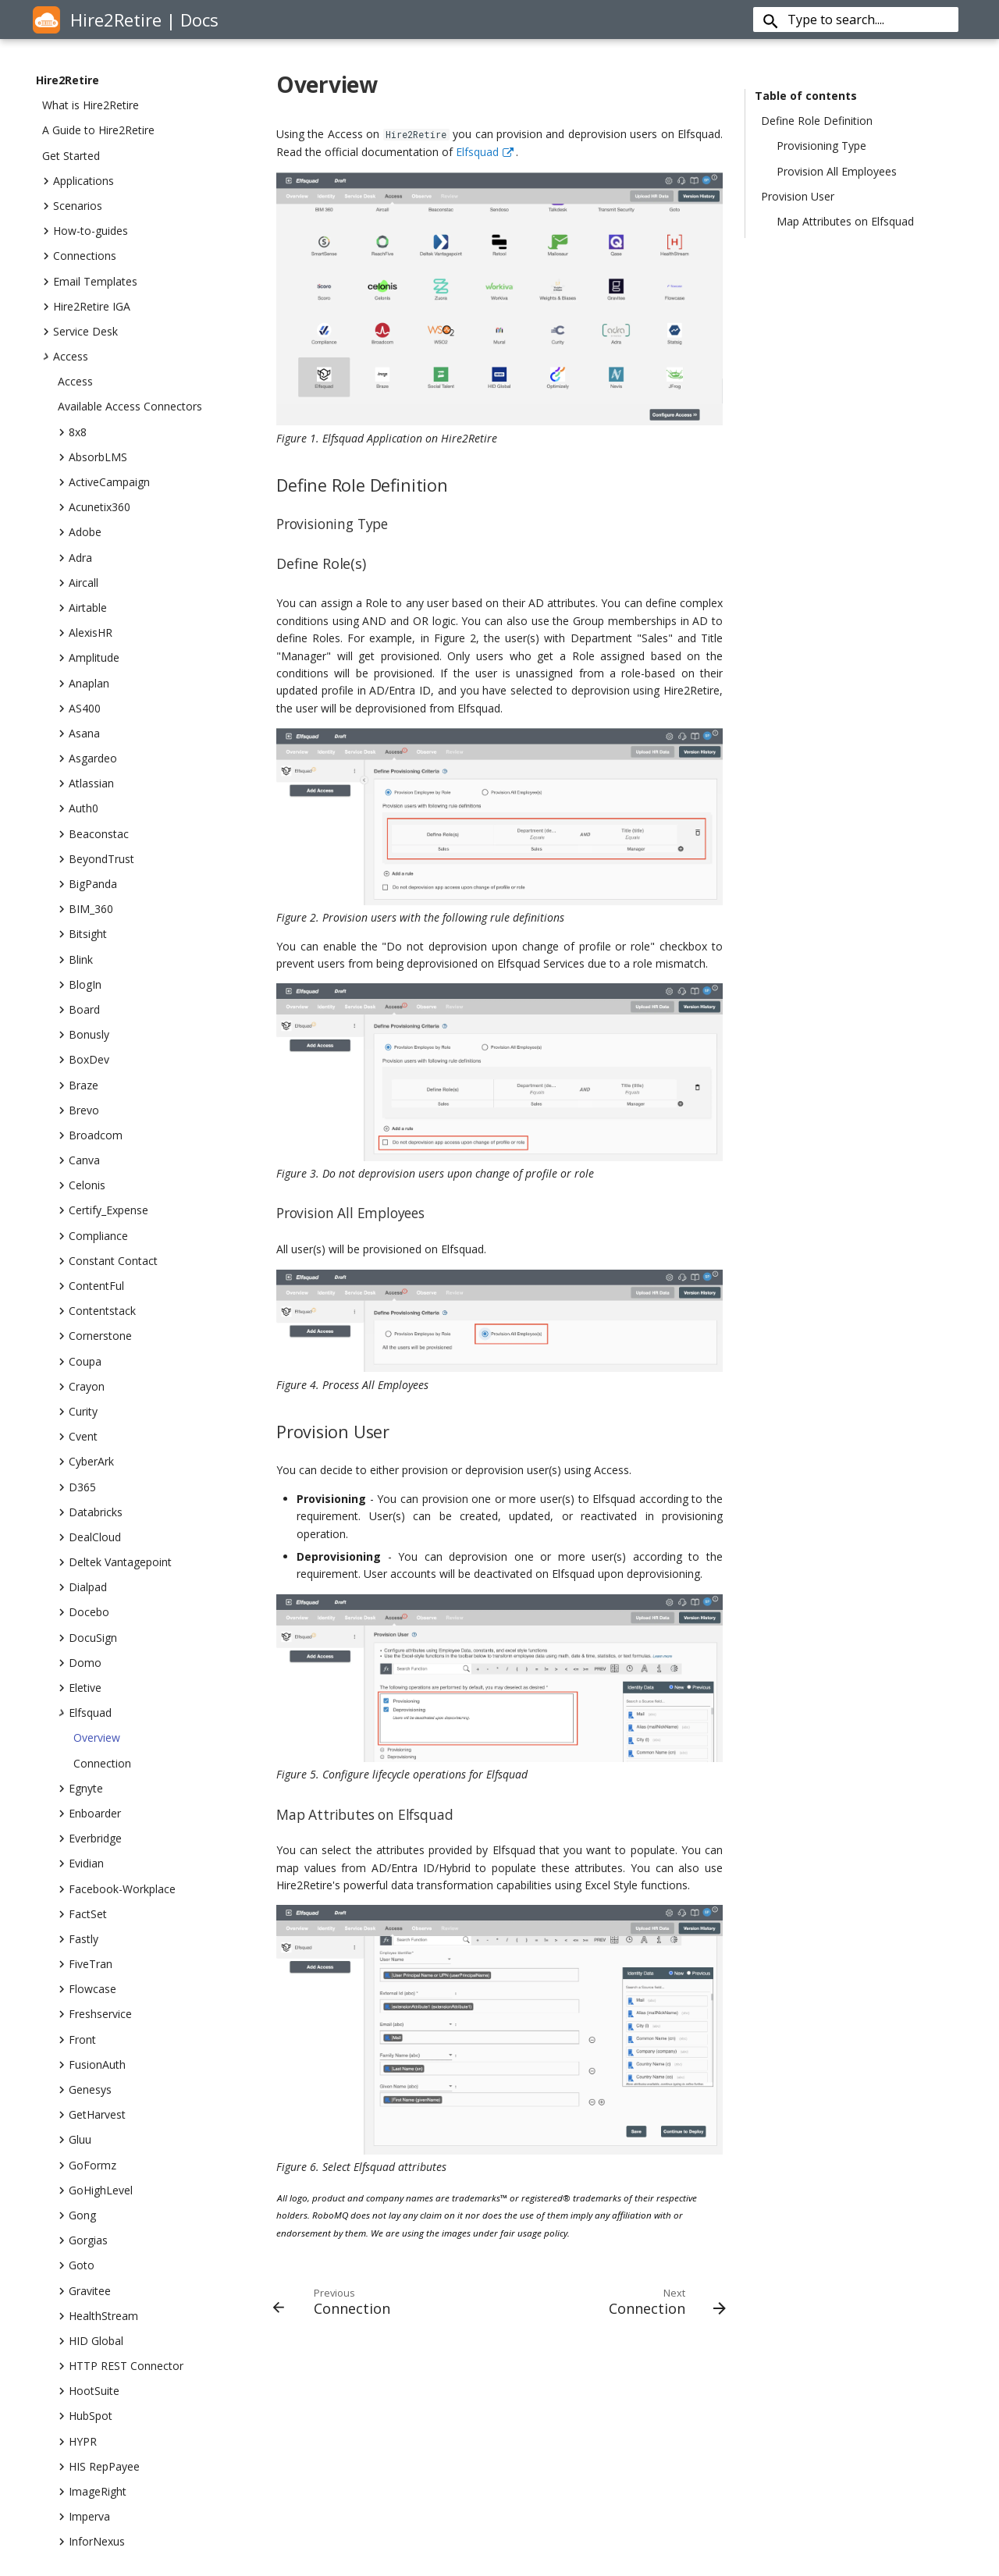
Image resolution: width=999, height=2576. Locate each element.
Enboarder (89, 1814)
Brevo (78, 1110)
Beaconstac (93, 834)
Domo (79, 1663)
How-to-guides (85, 231)
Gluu (74, 2140)
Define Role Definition (817, 121)
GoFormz (87, 2166)
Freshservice (95, 2014)
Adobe (79, 532)
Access (65, 357)
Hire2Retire (67, 80)
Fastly (78, 1939)
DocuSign (87, 1638)
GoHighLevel (95, 2190)
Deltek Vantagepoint (115, 1562)
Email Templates (89, 282)
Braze (78, 1085)
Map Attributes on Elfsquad (845, 222)
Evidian (81, 1863)
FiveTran (85, 1964)
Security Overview (314, 2462)
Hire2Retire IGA (86, 307)
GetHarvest (92, 2115)
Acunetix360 (94, 507)
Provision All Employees (837, 172)
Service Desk (80, 332)
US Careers (732, 2421)
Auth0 (78, 808)
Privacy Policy (303, 2442)
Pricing (490, 2482)
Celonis (81, 1185)
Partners (725, 2503)
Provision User (797, 197)
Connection (102, 1764)
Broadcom (90, 1135)
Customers (731, 2482)
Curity (78, 1412)
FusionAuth (92, 2065)
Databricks (90, 1512)
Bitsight (82, 934)
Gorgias (83, 2240)
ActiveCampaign (104, 482)
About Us (292, 2401)
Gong (77, 2215)
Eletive (79, 1688)
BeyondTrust (96, 859)
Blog (281, 2421)
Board (79, 1010)
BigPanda (87, 884)
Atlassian (86, 783)
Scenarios (72, 206)
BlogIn (79, 985)
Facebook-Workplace (117, 1889)
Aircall (78, 583)
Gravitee (84, 2291)
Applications (78, 181)
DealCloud (89, 1537)
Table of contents (806, 96)
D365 (77, 1487)
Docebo (83, 1612)
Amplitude (88, 658)
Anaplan (83, 684)
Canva (79, 1160)
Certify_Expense (103, 1210)
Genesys (85, 2090)
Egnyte (80, 1789)
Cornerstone (95, 1336)
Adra (75, 558)
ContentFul (91, 1286)
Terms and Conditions (325, 2482)
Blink (75, 960)
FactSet (82, 1914)
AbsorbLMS (92, 457)
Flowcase (87, 1989)
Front (77, 2040)
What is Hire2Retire (90, 105)
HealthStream (98, 2316)
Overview (96, 1738)
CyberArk (86, 1462)
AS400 (79, 709)
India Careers (737, 2442)
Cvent (78, 1437)
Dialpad (82, 1587)
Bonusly (83, 1035)
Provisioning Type (821, 146)
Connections (79, 256)
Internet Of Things (519, 2442)
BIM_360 (85, 909)
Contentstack (97, 1311)
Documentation (309, 2503)
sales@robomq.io (95, 2430)
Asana (79, 734)
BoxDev (83, 1060)
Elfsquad (85, 1713)
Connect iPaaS (509, 2462)
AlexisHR (85, 633)
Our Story (728, 2462)
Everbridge (90, 1839)
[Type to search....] (867, 19)
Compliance (93, 1236)
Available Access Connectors (130, 407)
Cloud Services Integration (539, 2421)
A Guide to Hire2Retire (98, 130)
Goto (76, 2265)
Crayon (81, 1387)
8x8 (72, 432)
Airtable (82, 608)
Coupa (79, 1362)
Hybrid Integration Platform (542, 2401)
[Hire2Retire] (46, 20)
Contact (724, 2401)
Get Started (71, 156)
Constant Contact (108, 1261)
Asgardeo (87, 758)
